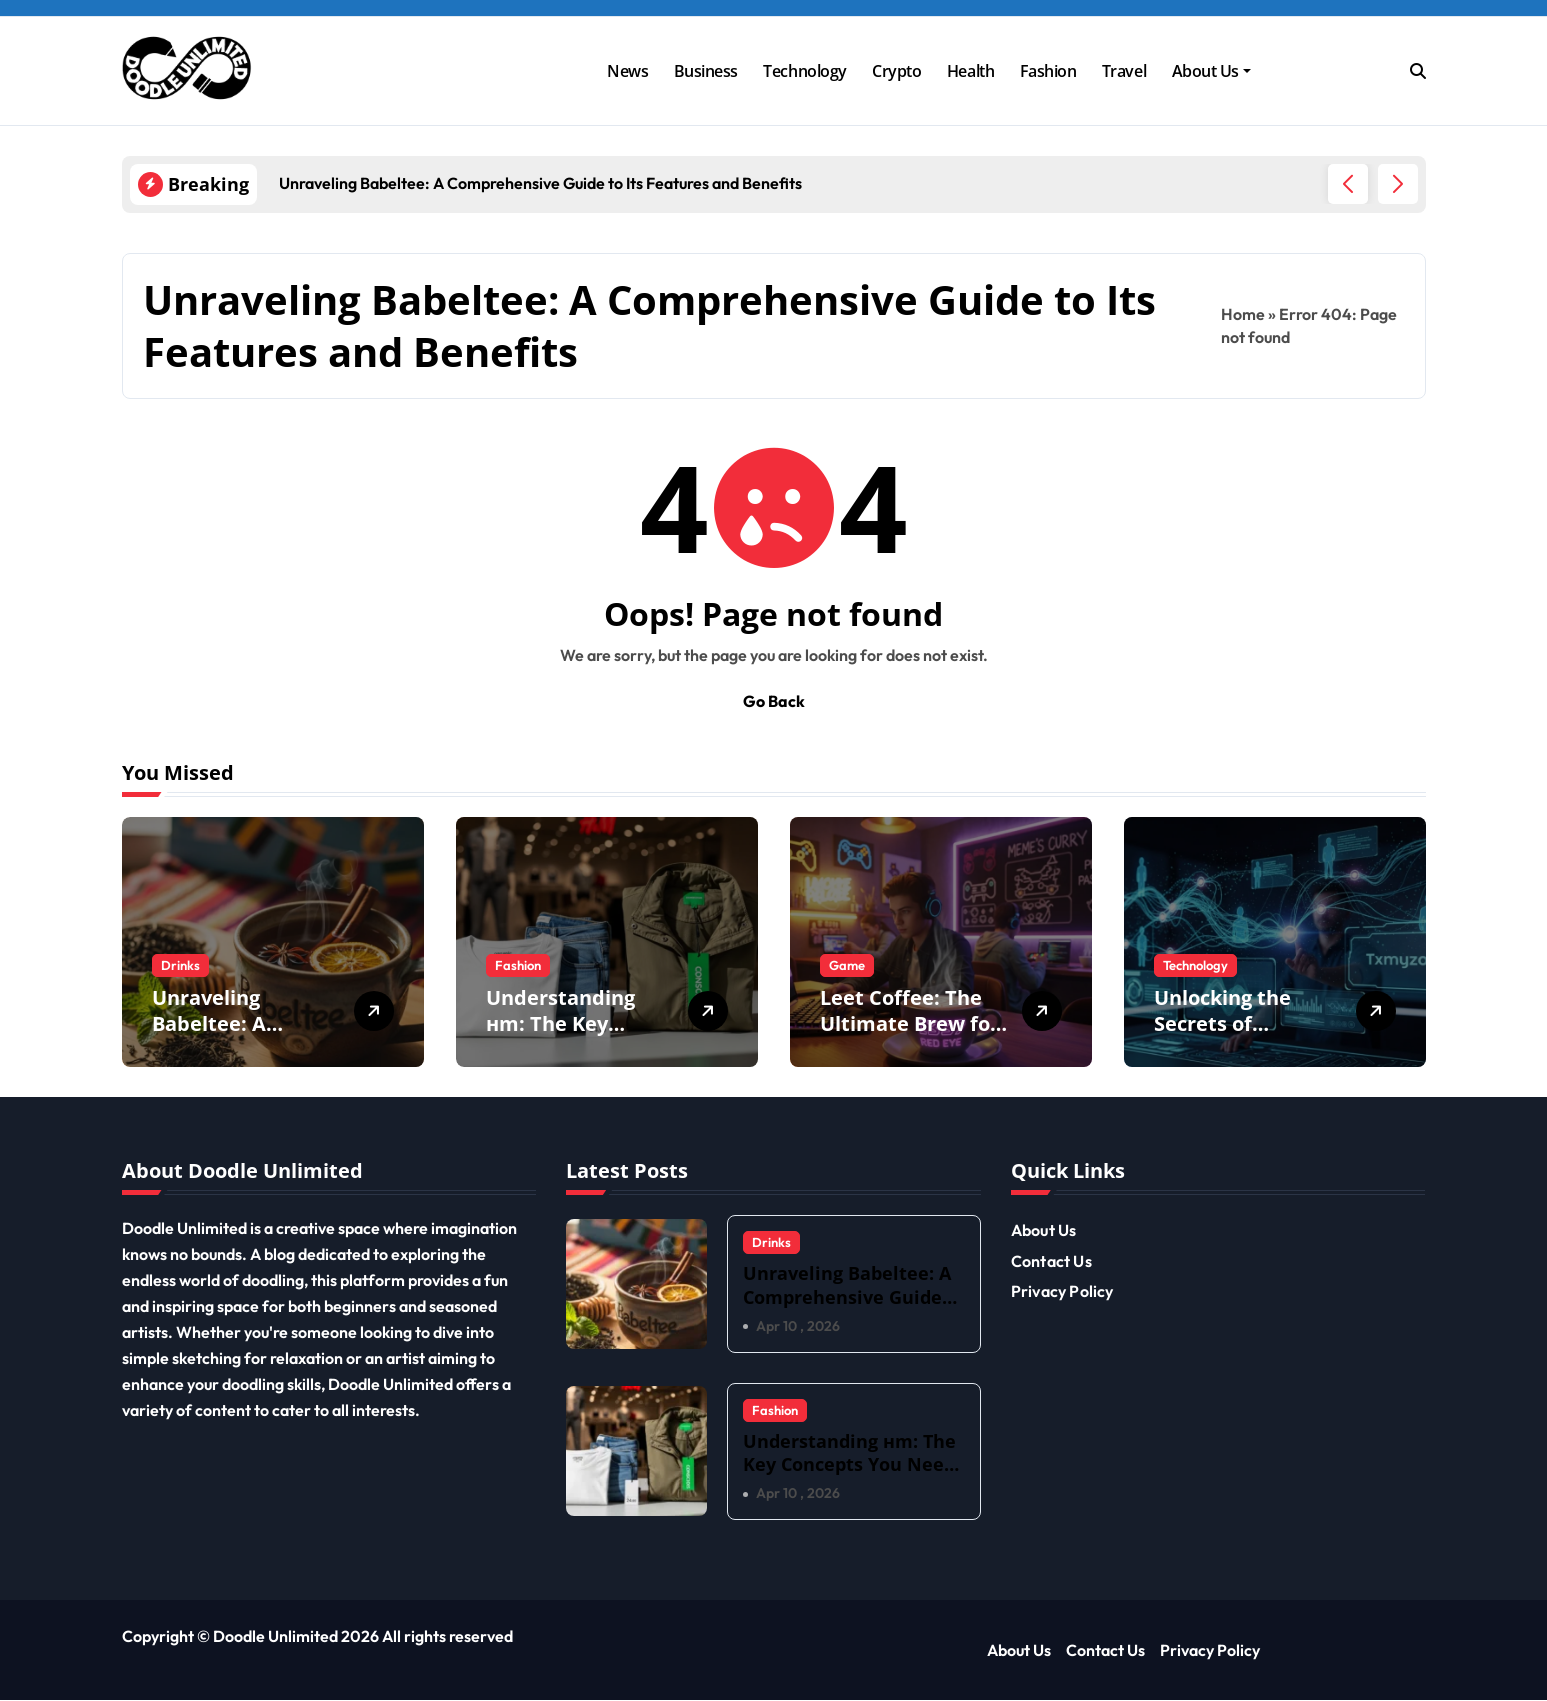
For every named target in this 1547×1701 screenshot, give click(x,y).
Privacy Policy (1062, 1291)
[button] (1398, 184)
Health (970, 71)
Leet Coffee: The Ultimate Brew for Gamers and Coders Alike (909, 1036)
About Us (1211, 71)
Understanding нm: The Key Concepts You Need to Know (560, 1036)
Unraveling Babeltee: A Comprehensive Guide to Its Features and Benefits (847, 1308)
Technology (804, 71)
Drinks (180, 965)
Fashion (1048, 71)
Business (706, 71)
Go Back (774, 701)
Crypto (896, 71)
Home (1243, 314)
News (627, 71)
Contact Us (1051, 1261)
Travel (1124, 71)
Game (847, 965)
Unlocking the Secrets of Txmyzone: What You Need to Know (1244, 1036)
